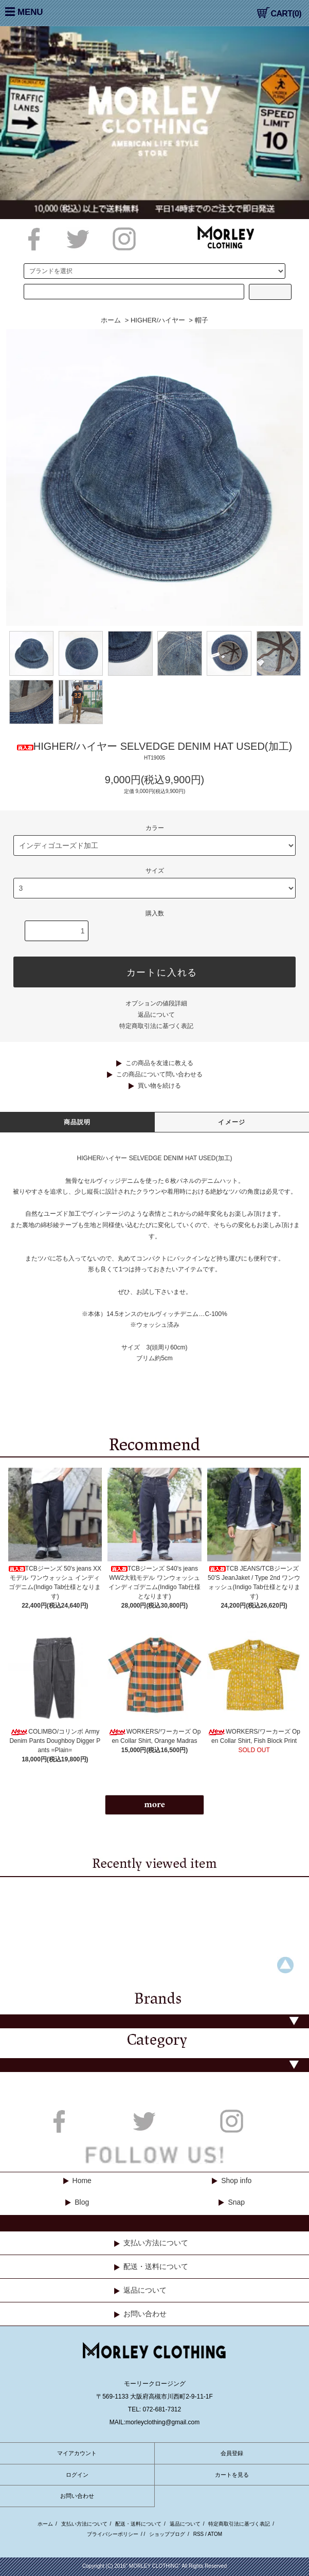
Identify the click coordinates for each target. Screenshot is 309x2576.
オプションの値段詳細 (156, 1003)
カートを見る (232, 2475)
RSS (198, 2534)
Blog (82, 2202)
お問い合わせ (145, 2314)
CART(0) (279, 13)
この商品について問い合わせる (159, 1074)
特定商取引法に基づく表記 (156, 1026)
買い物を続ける (159, 1085)
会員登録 (232, 2453)
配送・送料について (155, 2266)
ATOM (215, 2534)
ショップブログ (167, 2534)
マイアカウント (77, 2453)
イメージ (231, 1122)
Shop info (236, 2180)
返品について (156, 1014)
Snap (236, 2202)
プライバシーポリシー (112, 2534)
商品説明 (77, 1122)
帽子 (201, 320)
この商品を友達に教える (159, 1063)
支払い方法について (155, 2243)
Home (82, 2180)
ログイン (77, 2475)
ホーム (111, 320)
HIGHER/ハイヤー (158, 320)
